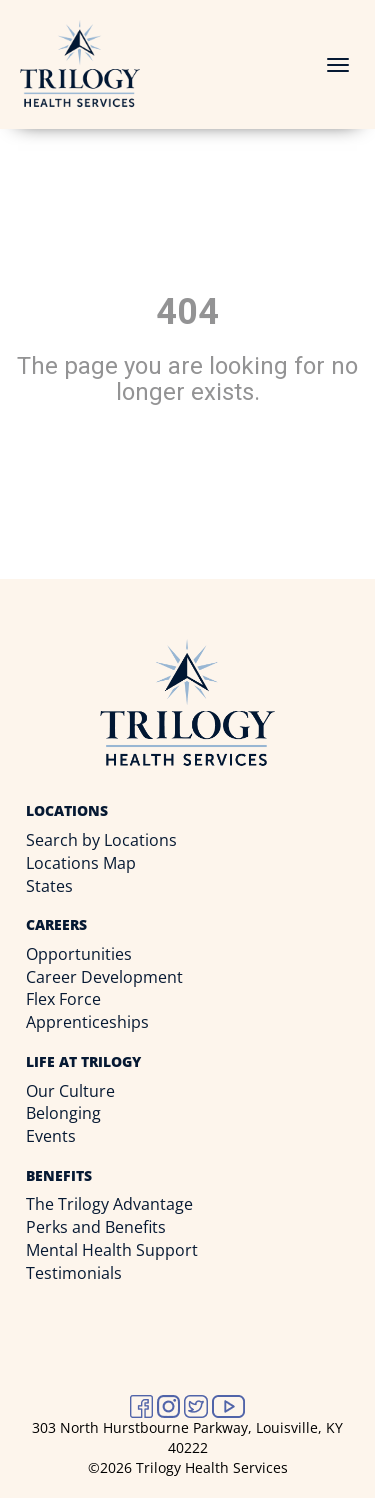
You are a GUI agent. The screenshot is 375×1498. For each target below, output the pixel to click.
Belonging (63, 1113)
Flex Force (63, 999)
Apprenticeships (87, 1022)
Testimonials (74, 1273)
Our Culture (70, 1091)
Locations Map (81, 863)
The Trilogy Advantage (109, 1204)
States (49, 886)
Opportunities (79, 954)
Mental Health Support (112, 1250)
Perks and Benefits (96, 1227)
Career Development (104, 977)
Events (51, 1136)
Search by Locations (101, 840)
